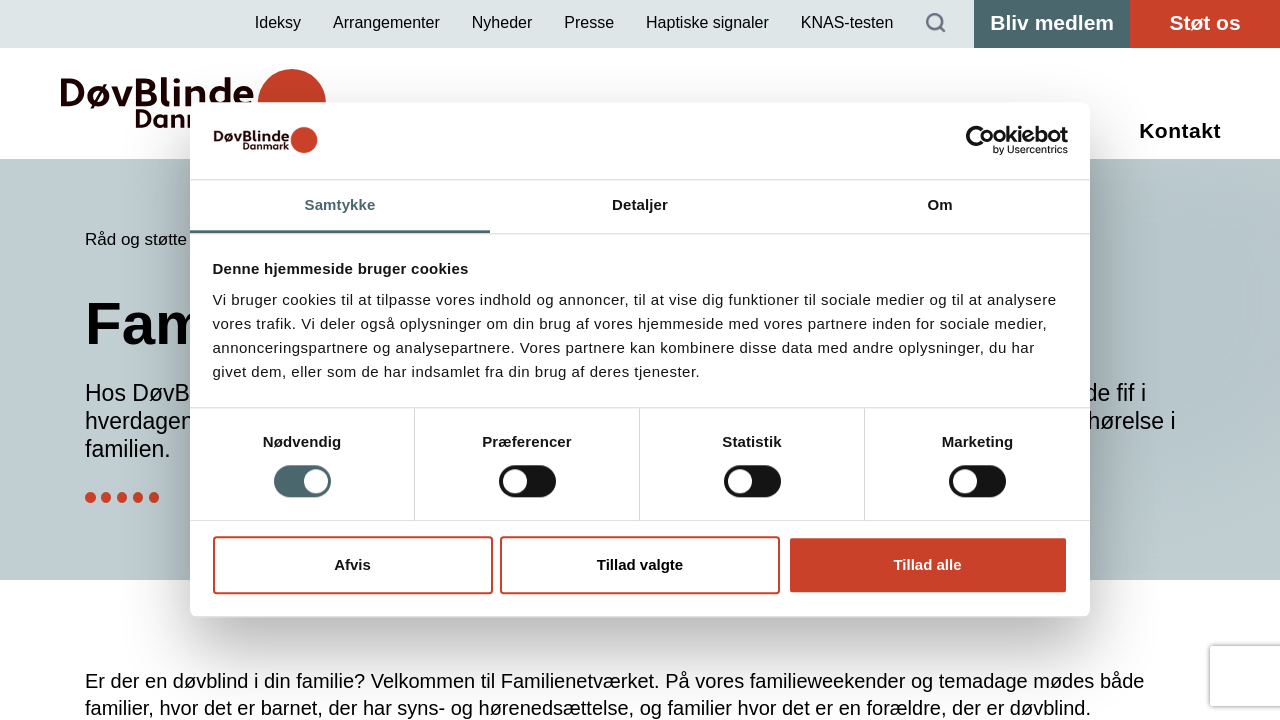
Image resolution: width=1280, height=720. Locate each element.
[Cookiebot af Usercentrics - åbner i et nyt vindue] (980, 141)
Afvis (352, 564)
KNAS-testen (847, 22)
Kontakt (1180, 130)
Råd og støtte (136, 239)
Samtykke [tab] (340, 204)
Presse (589, 22)
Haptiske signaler (707, 22)
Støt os (1204, 22)
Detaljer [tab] (640, 204)
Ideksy (278, 22)
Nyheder (502, 22)
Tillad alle (927, 564)
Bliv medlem (1052, 22)
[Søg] (936, 24)
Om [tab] (939, 204)
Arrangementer (386, 22)
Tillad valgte (640, 564)
